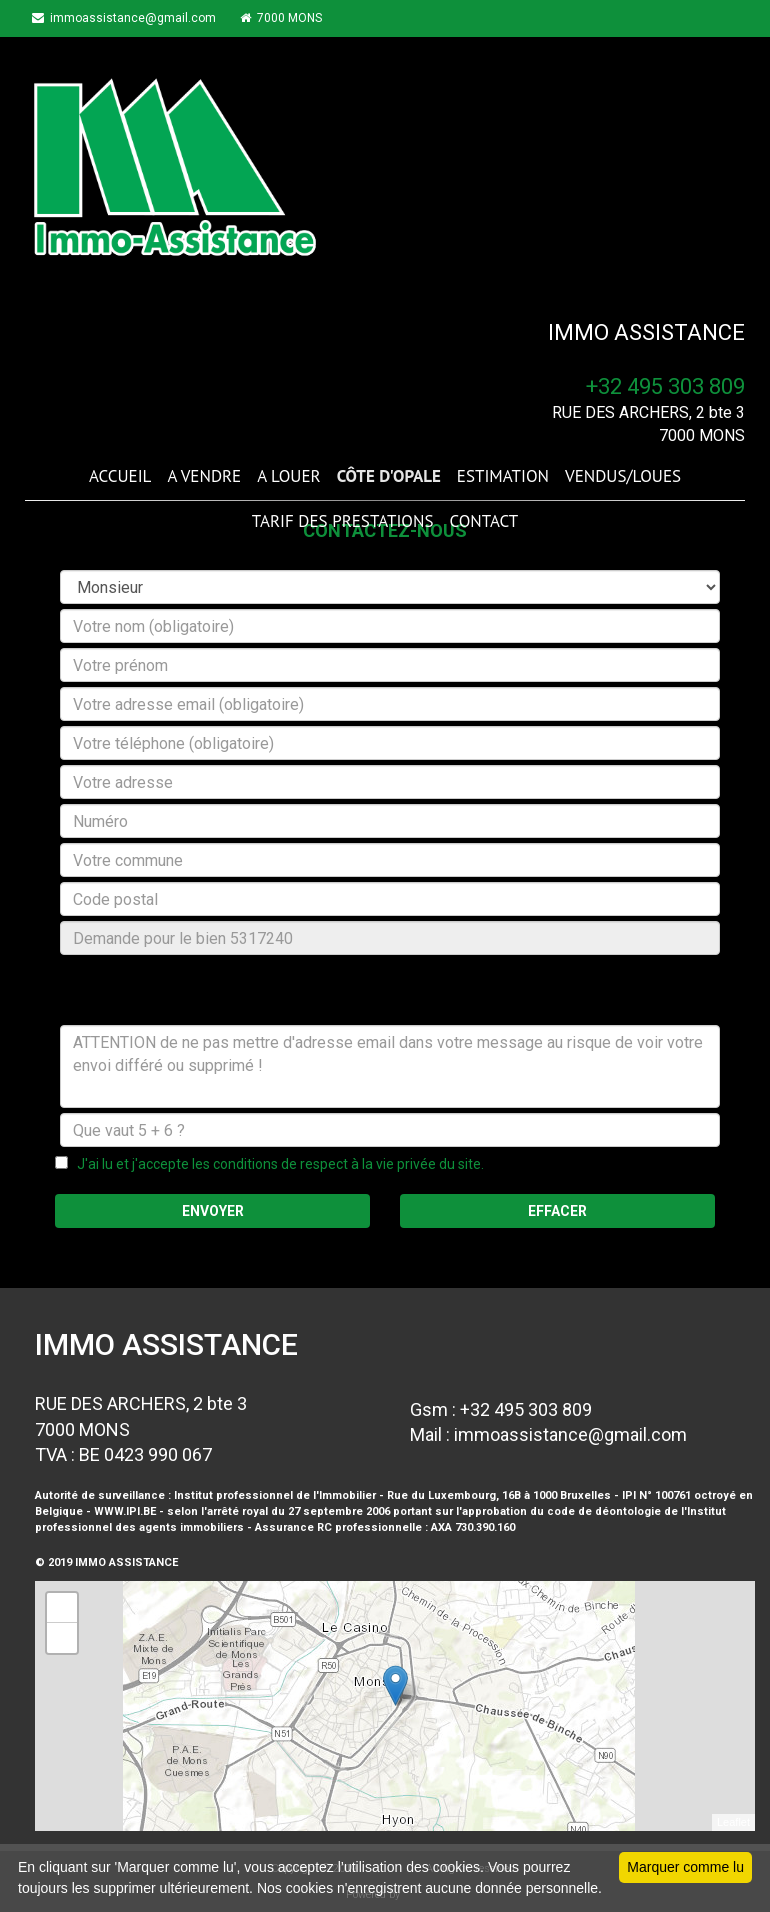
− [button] (62, 1638)
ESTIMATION (503, 476)
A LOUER (288, 476)
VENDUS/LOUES (623, 476)
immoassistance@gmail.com (132, 18)
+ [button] (62, 1608)
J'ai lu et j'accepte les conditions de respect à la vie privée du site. (276, 1164)
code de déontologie (604, 1511)
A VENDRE (204, 476)
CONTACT (483, 521)
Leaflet (733, 1822)
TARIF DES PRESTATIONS (343, 521)
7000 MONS (297, 18)
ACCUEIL (120, 476)
